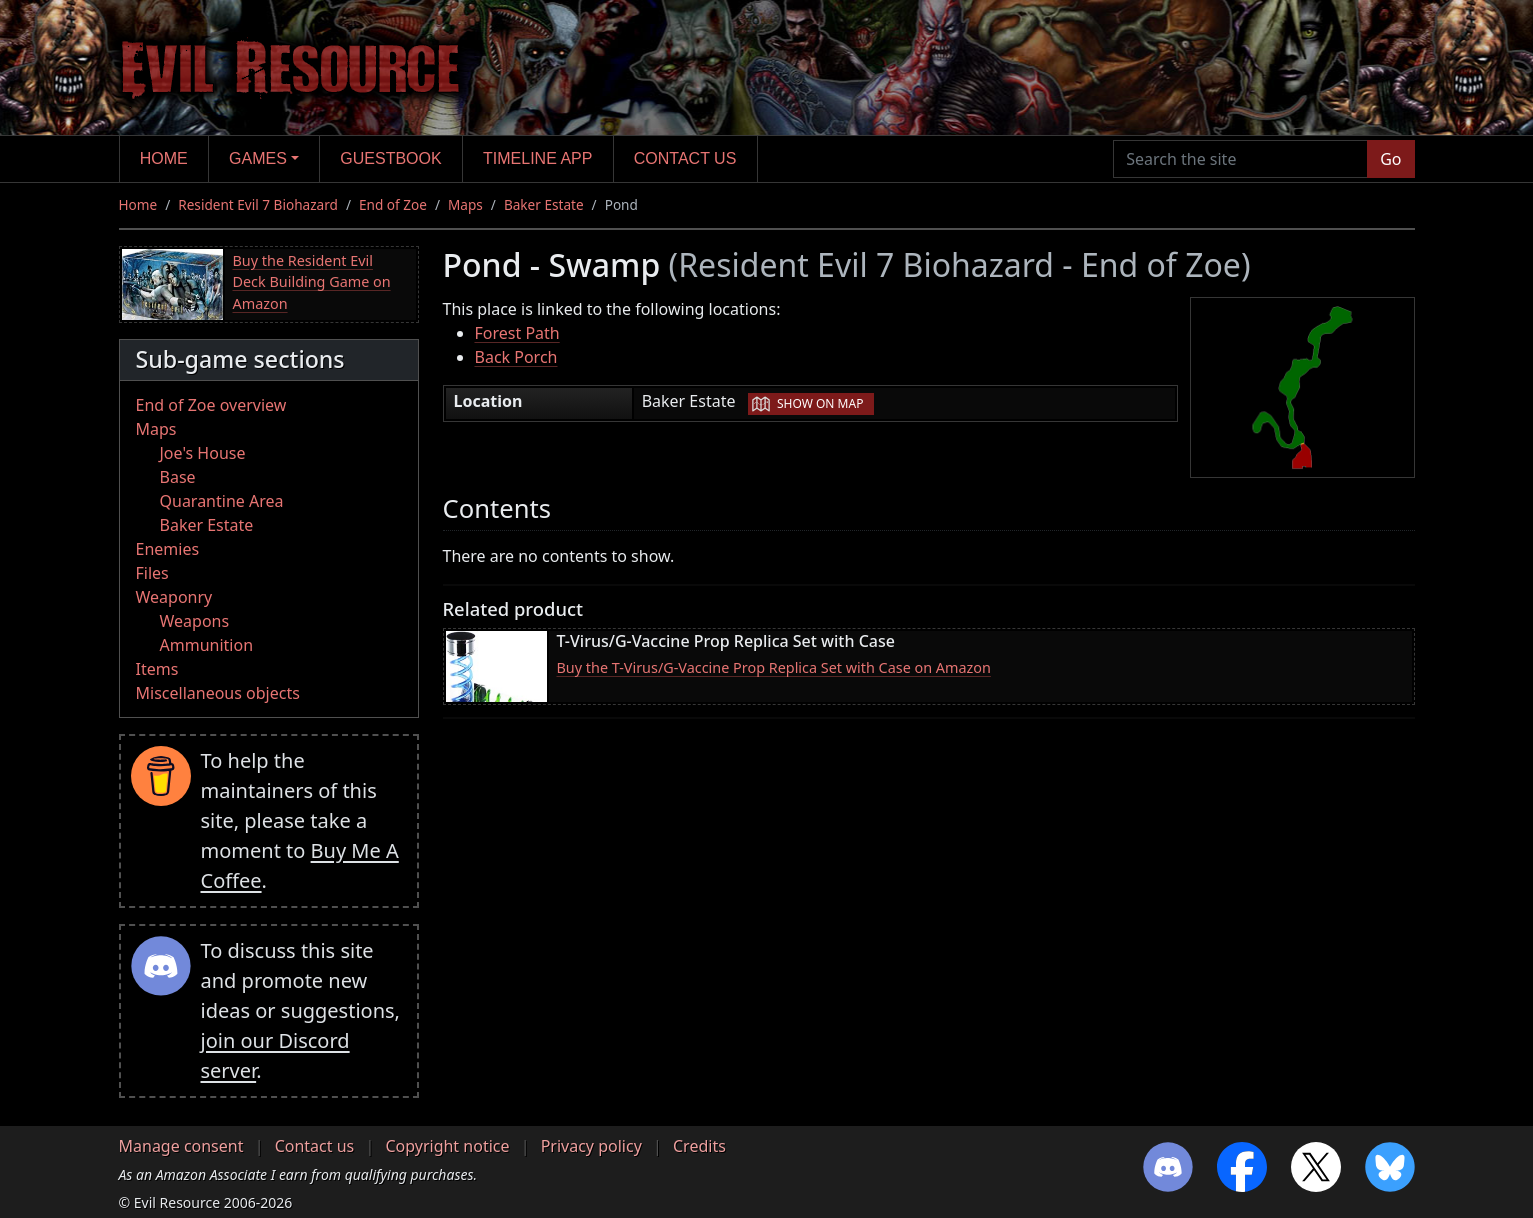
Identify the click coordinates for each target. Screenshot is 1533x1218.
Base (178, 477)
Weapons (195, 621)
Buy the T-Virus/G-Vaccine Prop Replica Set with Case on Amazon (774, 667)
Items (157, 669)
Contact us (685, 158)
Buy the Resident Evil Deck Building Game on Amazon (312, 282)
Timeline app (537, 158)
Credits (699, 1146)
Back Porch (516, 357)
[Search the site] (1240, 159)
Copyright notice (447, 1146)
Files (152, 573)
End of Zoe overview (211, 405)
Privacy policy (591, 1146)
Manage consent (181, 1146)
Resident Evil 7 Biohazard (258, 204)
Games (258, 158)
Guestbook (390, 158)
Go (1390, 159)
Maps (465, 204)
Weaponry (174, 597)
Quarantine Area (222, 501)
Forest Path (517, 333)
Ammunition (207, 645)
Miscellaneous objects (218, 693)
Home (164, 158)
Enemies (168, 549)
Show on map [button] (820, 403)
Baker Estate (544, 204)
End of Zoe (393, 204)
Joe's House (203, 453)
